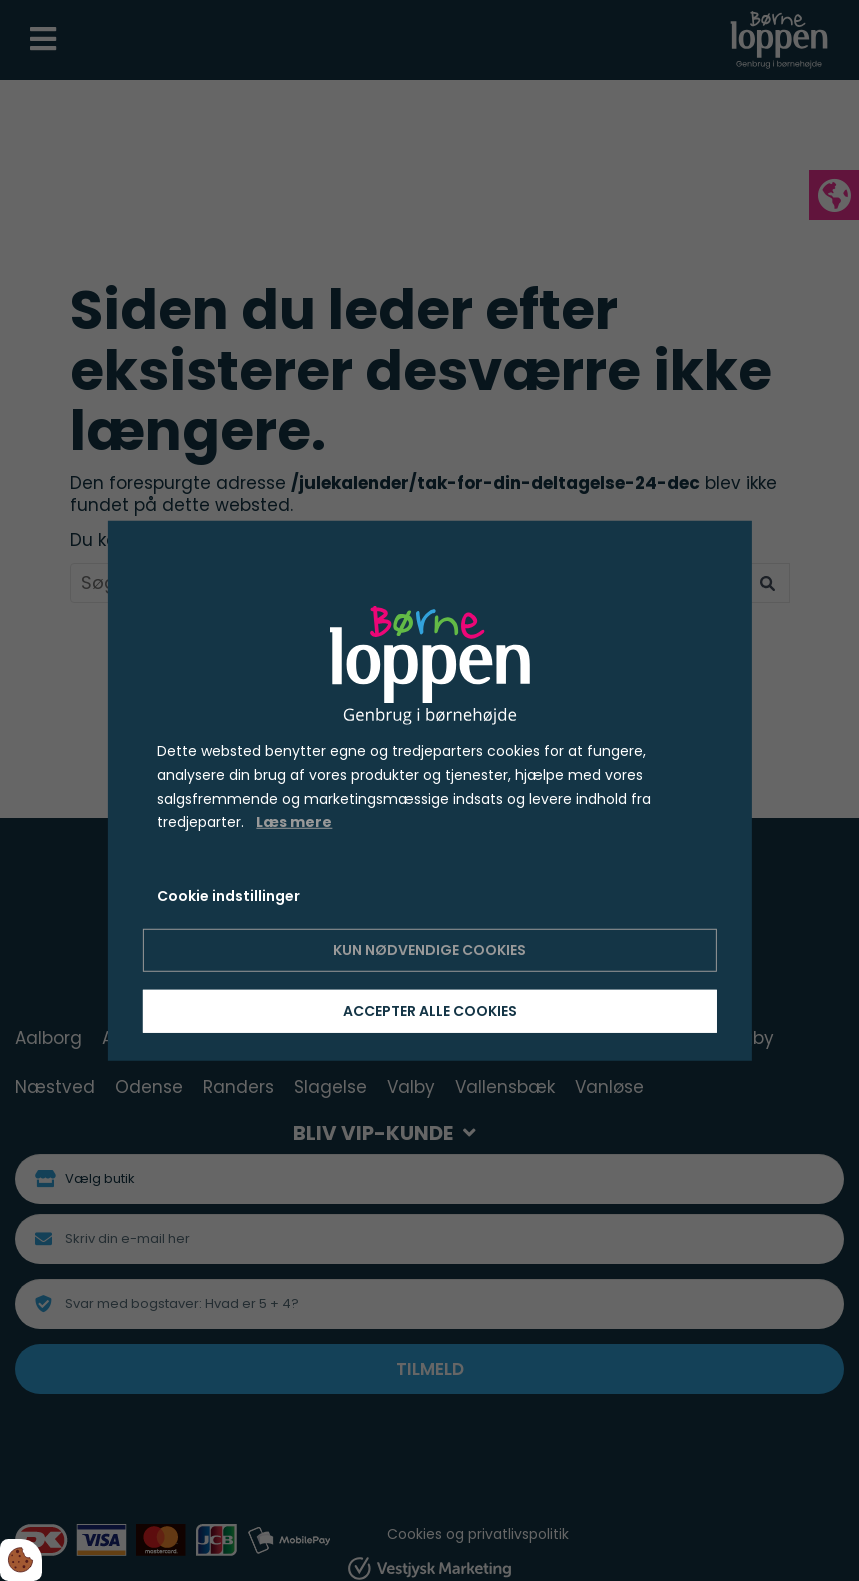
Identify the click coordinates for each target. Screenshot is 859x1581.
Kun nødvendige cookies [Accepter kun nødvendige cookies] (429, 950)
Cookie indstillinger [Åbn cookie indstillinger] (228, 896)
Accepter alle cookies (430, 1011)
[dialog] (429, 790)
